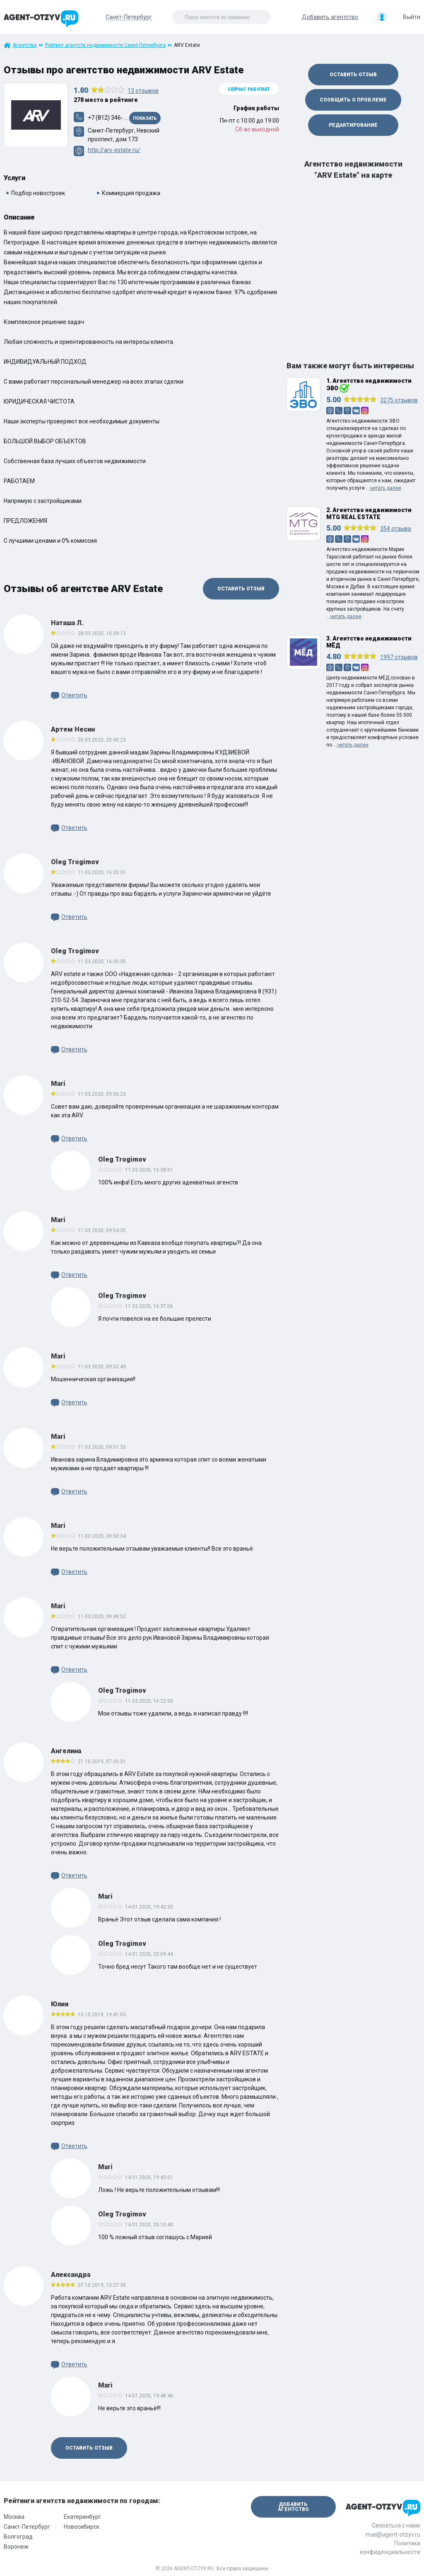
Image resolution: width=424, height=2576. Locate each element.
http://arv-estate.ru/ (114, 150)
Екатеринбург (82, 2516)
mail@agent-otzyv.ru (393, 2534)
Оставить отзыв (241, 589)
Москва (14, 2516)
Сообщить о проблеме (353, 100)
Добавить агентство (330, 17)
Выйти (411, 17)
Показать (145, 118)
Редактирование (353, 125)
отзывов (143, 90)
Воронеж (16, 2546)
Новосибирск (81, 2526)
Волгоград (18, 2536)
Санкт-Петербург (27, 2526)
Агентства (25, 45)
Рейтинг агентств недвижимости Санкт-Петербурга (105, 45)
